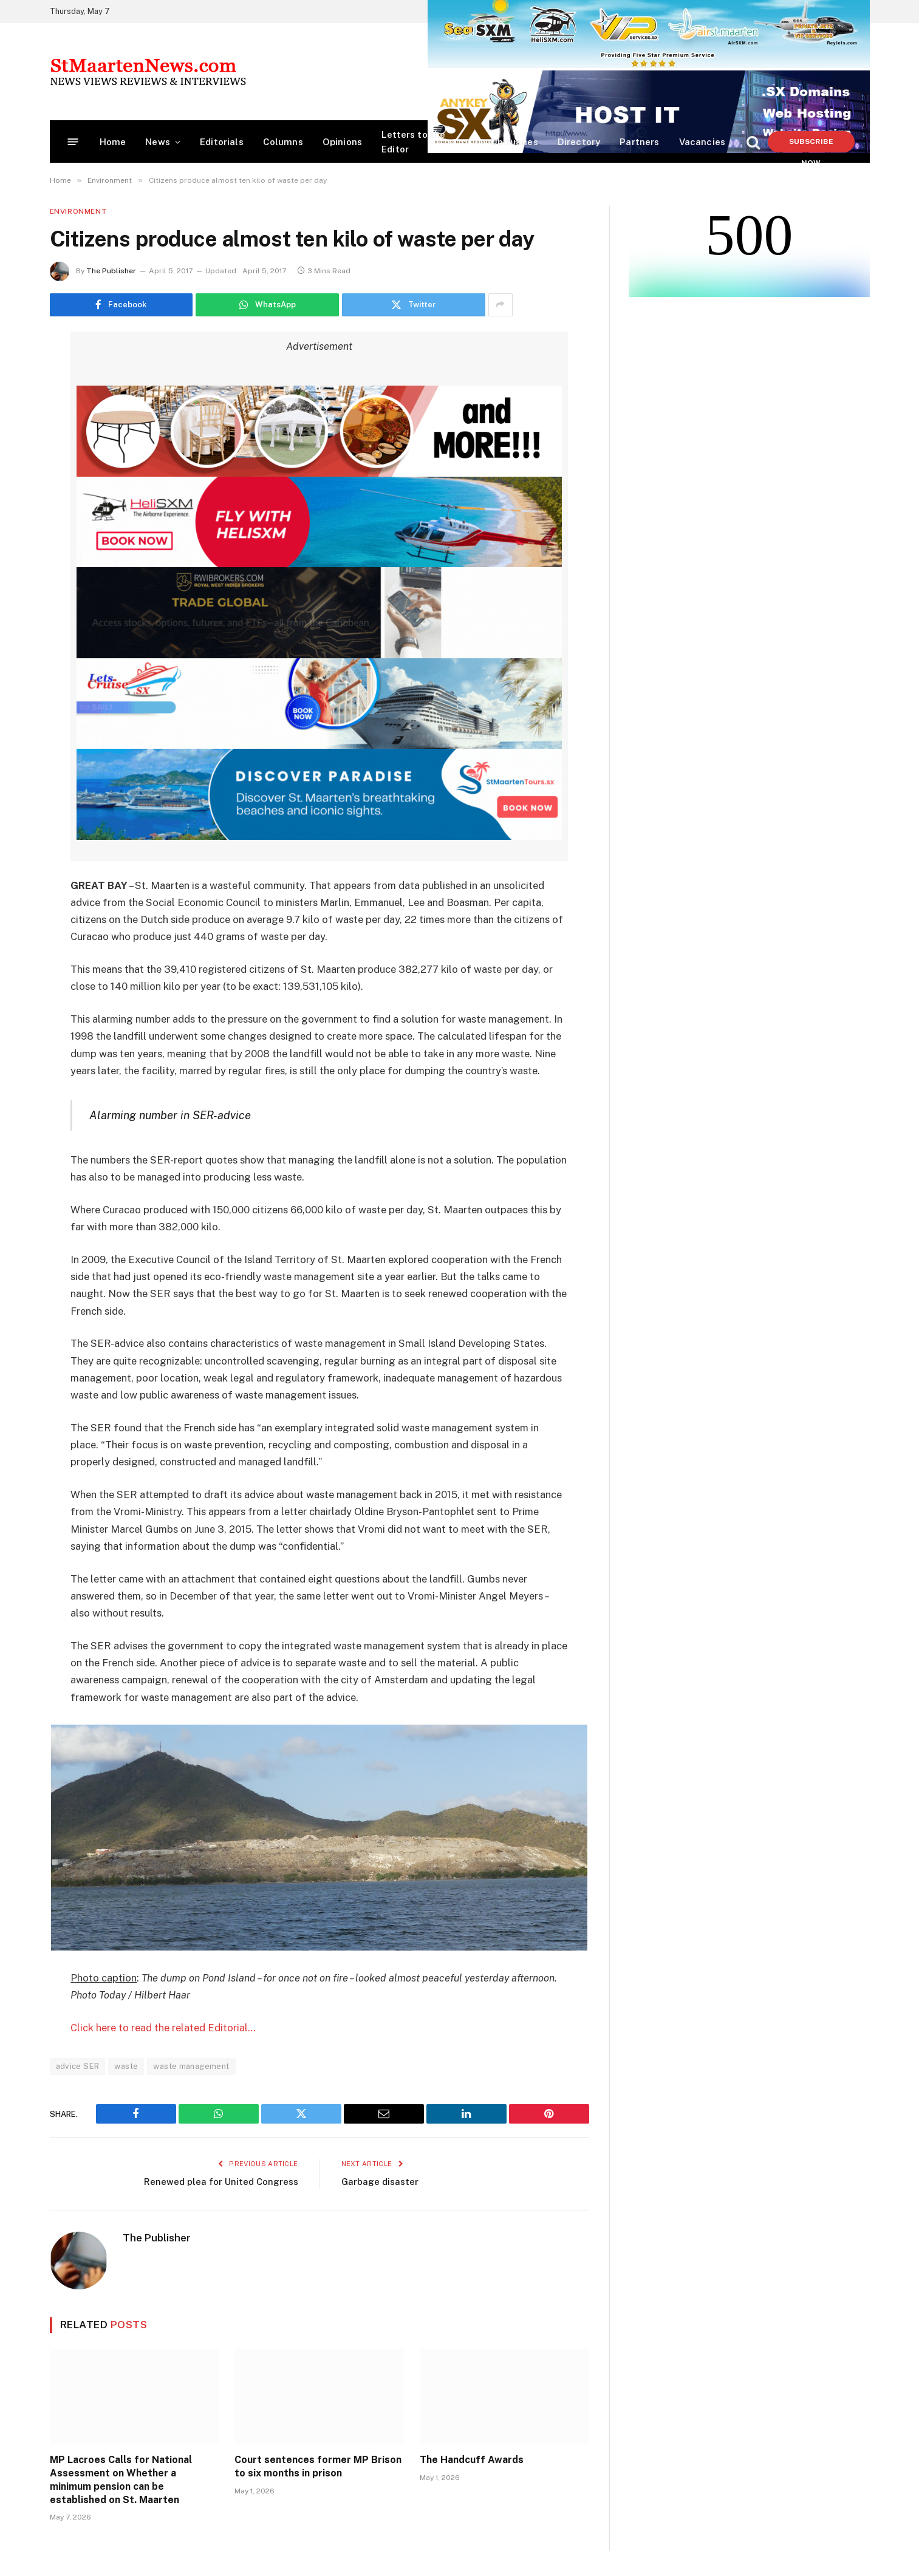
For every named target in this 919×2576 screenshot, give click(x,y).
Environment (79, 211)
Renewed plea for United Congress (221, 2181)
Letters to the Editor (413, 141)
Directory (579, 142)
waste (126, 2066)
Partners (639, 142)
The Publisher (111, 271)
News (157, 142)
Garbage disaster (380, 2181)
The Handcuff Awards (472, 2459)
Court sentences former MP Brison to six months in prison (317, 2466)
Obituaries (514, 142)
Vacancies (702, 142)
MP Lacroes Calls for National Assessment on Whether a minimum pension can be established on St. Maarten (121, 2479)
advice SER (78, 2066)
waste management (191, 2066)
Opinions (342, 142)
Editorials (222, 142)
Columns (283, 142)
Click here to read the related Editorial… (162, 2028)
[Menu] (72, 142)
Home (113, 142)
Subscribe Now (811, 144)
